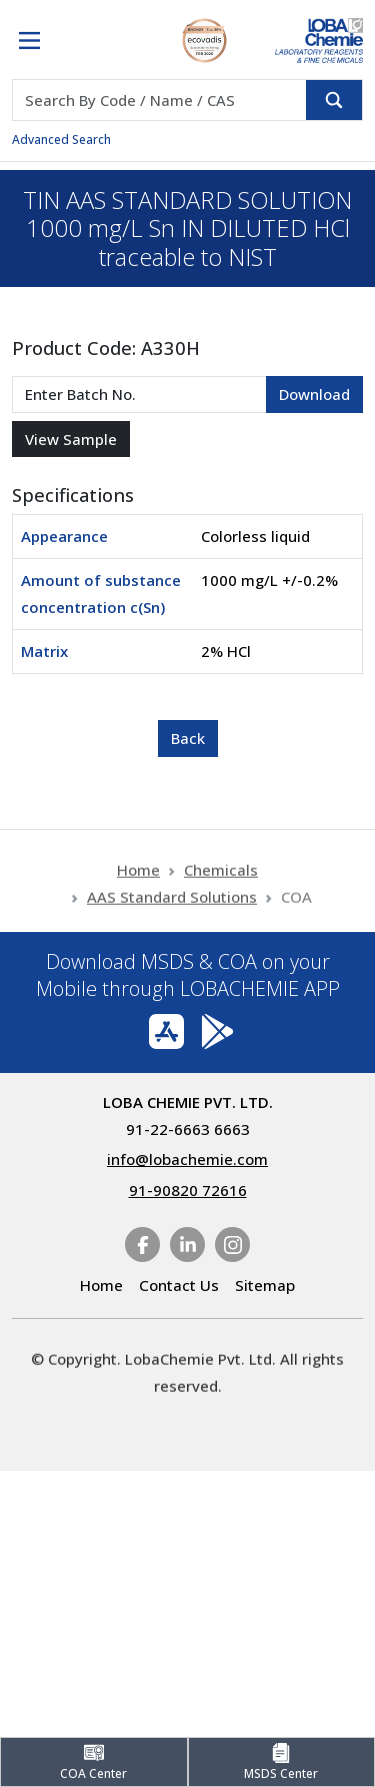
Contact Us (179, 1285)
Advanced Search (61, 139)
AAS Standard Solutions (172, 914)
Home (138, 887)
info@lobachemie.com (187, 1159)
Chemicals (221, 887)
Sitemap (265, 1285)
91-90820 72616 (188, 1190)
